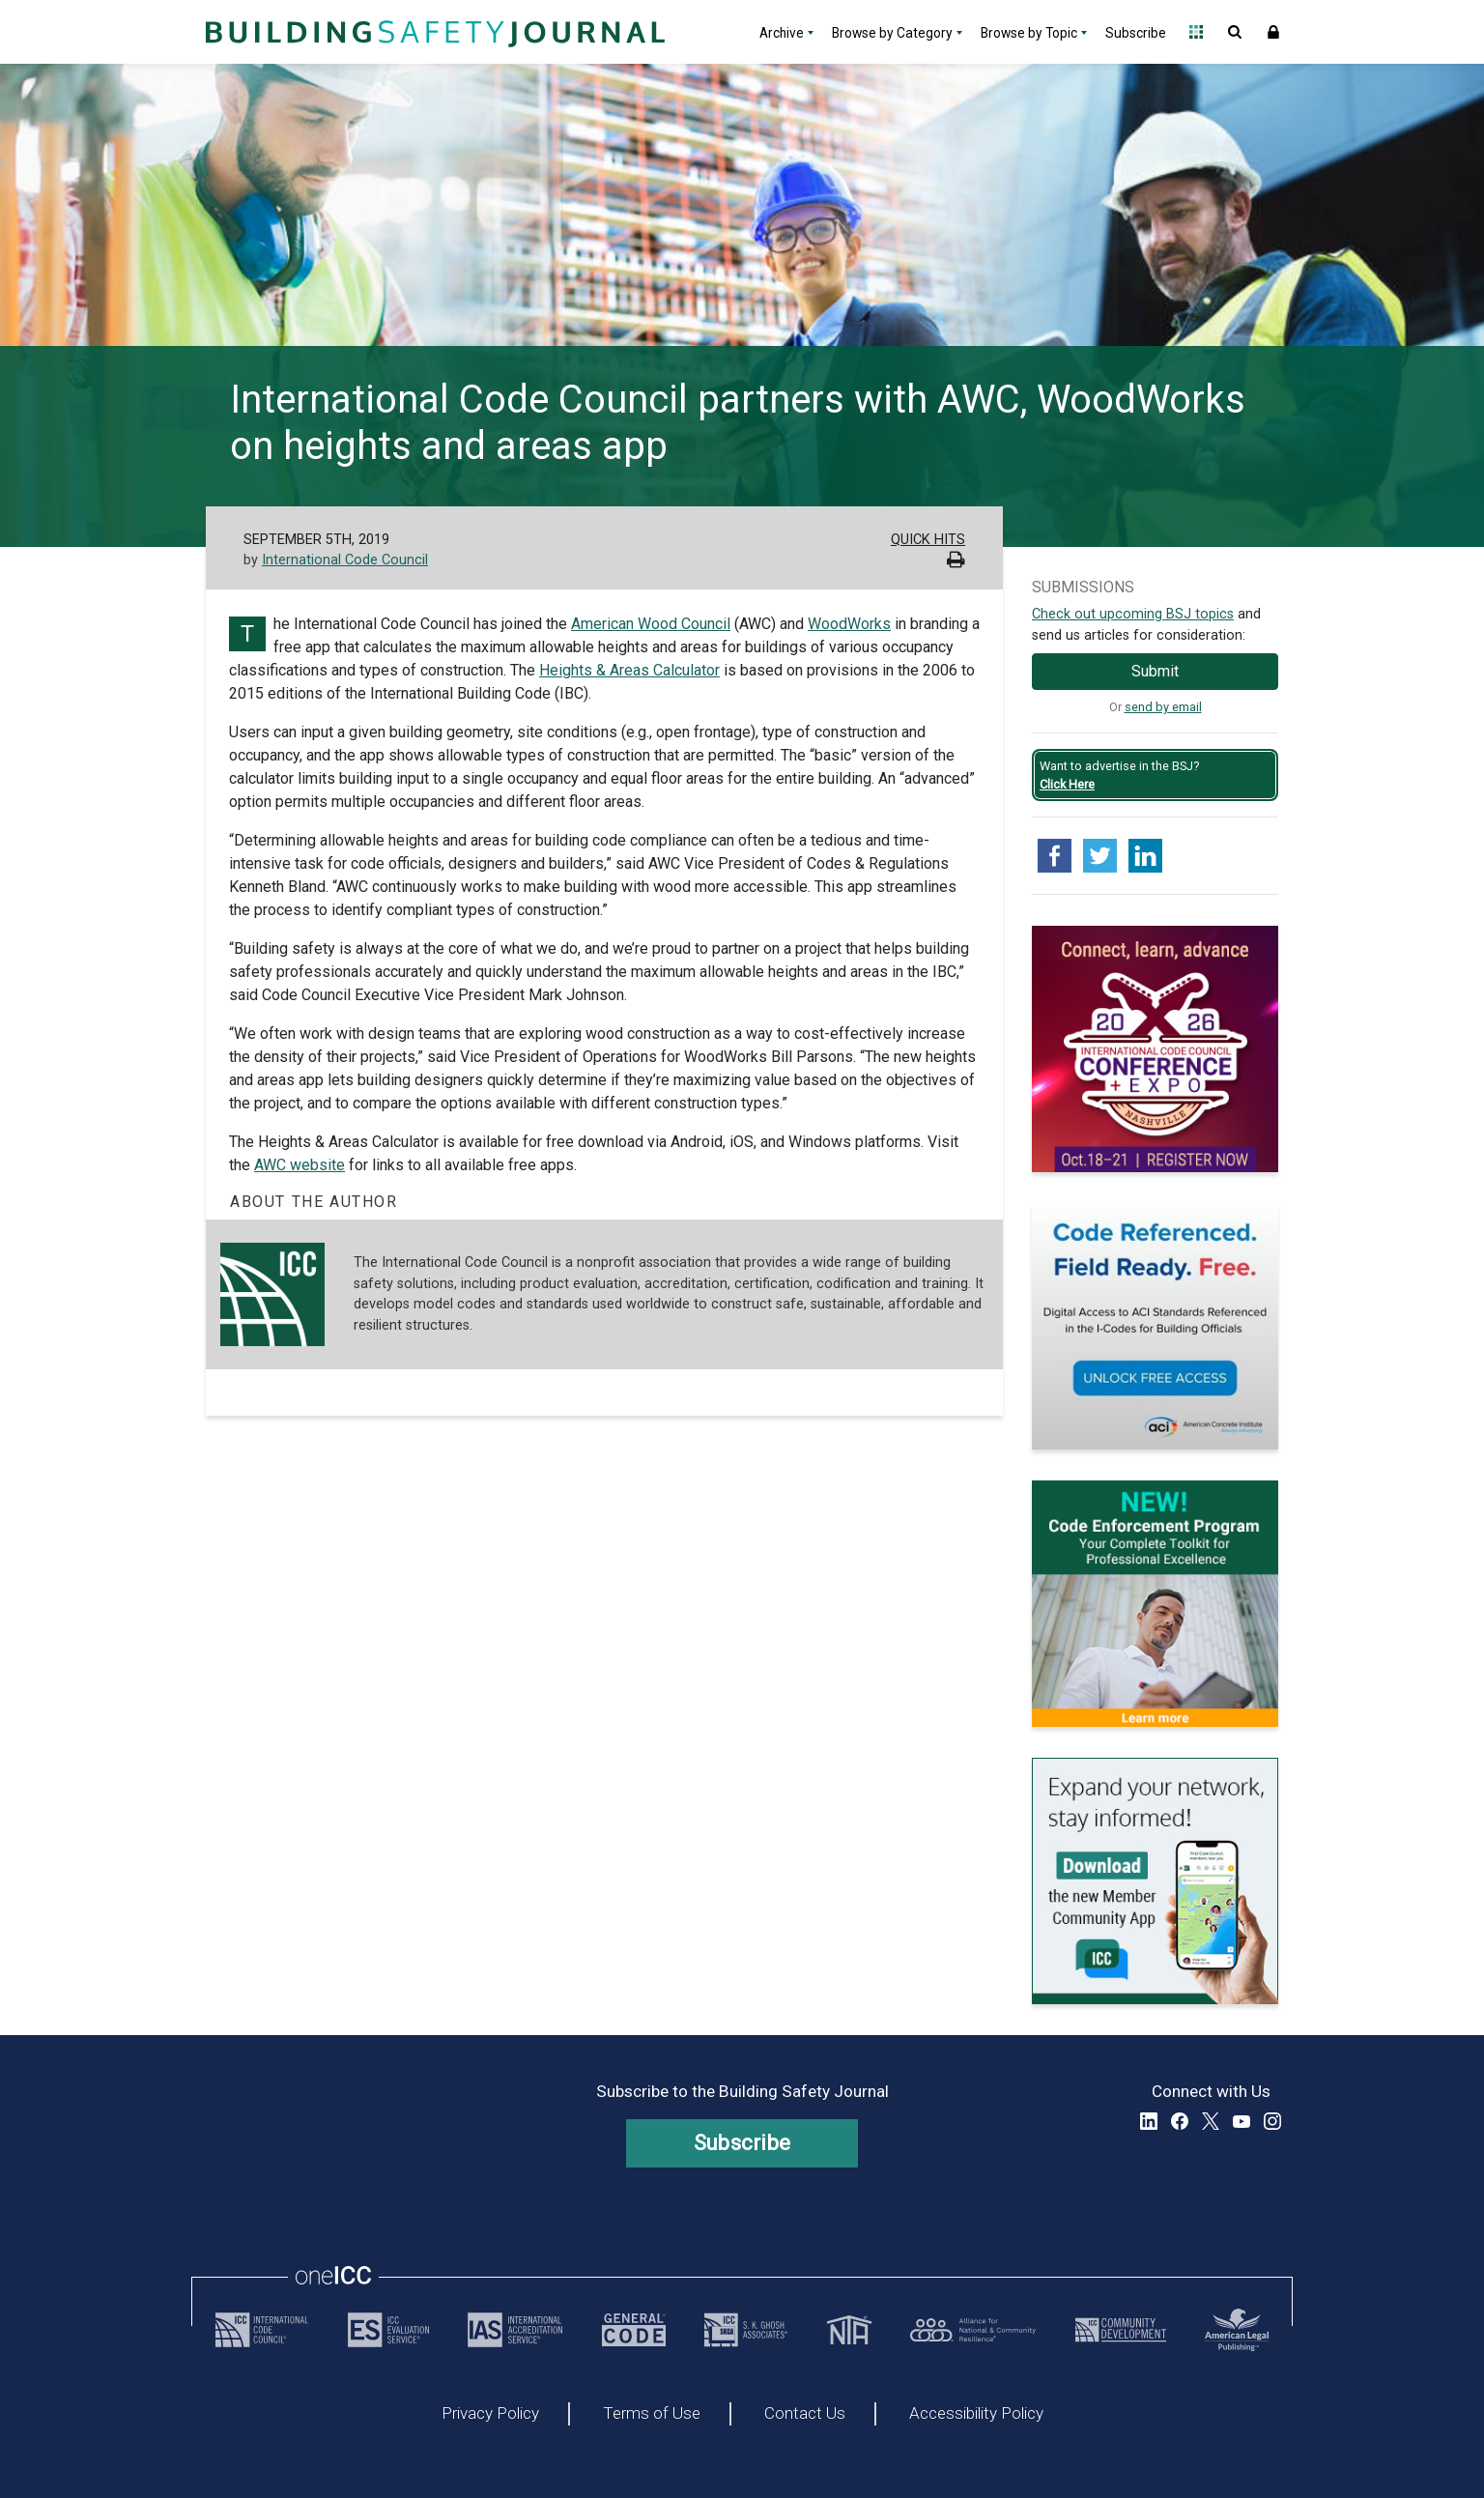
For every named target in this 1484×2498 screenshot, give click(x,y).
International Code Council (345, 560)
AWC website (299, 1165)
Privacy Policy (490, 2414)
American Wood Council (650, 624)
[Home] (432, 32)
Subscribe (1135, 33)
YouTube (1241, 2121)
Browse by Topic (1029, 33)
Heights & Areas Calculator (629, 670)
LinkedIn (1148, 2121)
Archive (781, 33)
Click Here (1067, 784)
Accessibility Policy (976, 2414)
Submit (1155, 671)
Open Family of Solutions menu (1196, 32)
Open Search (1234, 32)
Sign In (1273, 32)
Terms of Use (651, 2414)
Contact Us (804, 2414)
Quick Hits (928, 539)
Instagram (1272, 2121)
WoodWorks (849, 624)
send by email (1163, 707)
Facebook (1179, 2121)
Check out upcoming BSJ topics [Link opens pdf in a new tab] (1133, 614)
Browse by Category (892, 33)
